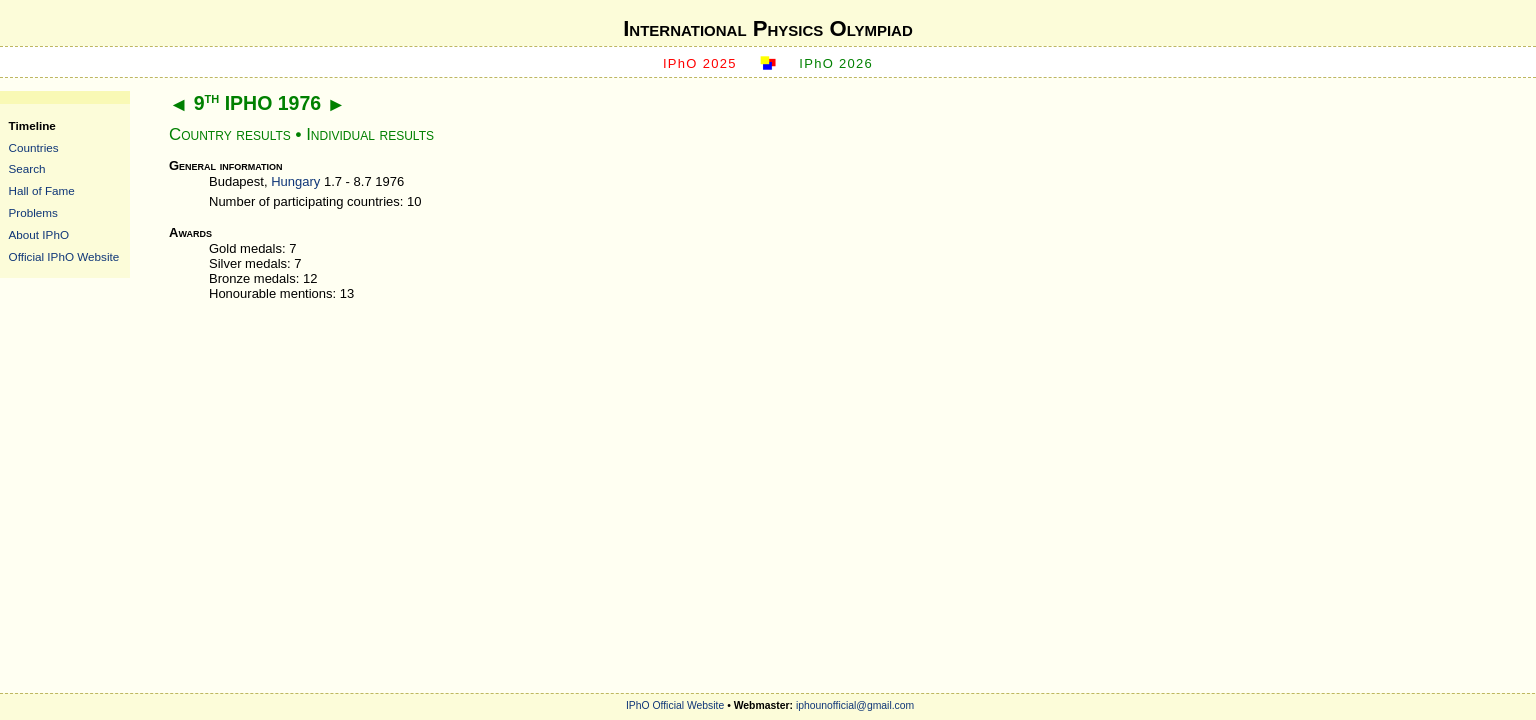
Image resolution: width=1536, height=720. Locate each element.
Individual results (370, 134)
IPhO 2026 (836, 63)
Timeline (32, 125)
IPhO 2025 (700, 63)
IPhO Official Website (675, 705)
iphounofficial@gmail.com (855, 705)
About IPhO (39, 234)
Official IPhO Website (64, 256)
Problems (33, 212)
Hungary (295, 181)
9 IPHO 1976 (257, 103)
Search (27, 168)
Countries (34, 147)
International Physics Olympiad (768, 28)
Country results (230, 134)
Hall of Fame (42, 190)
